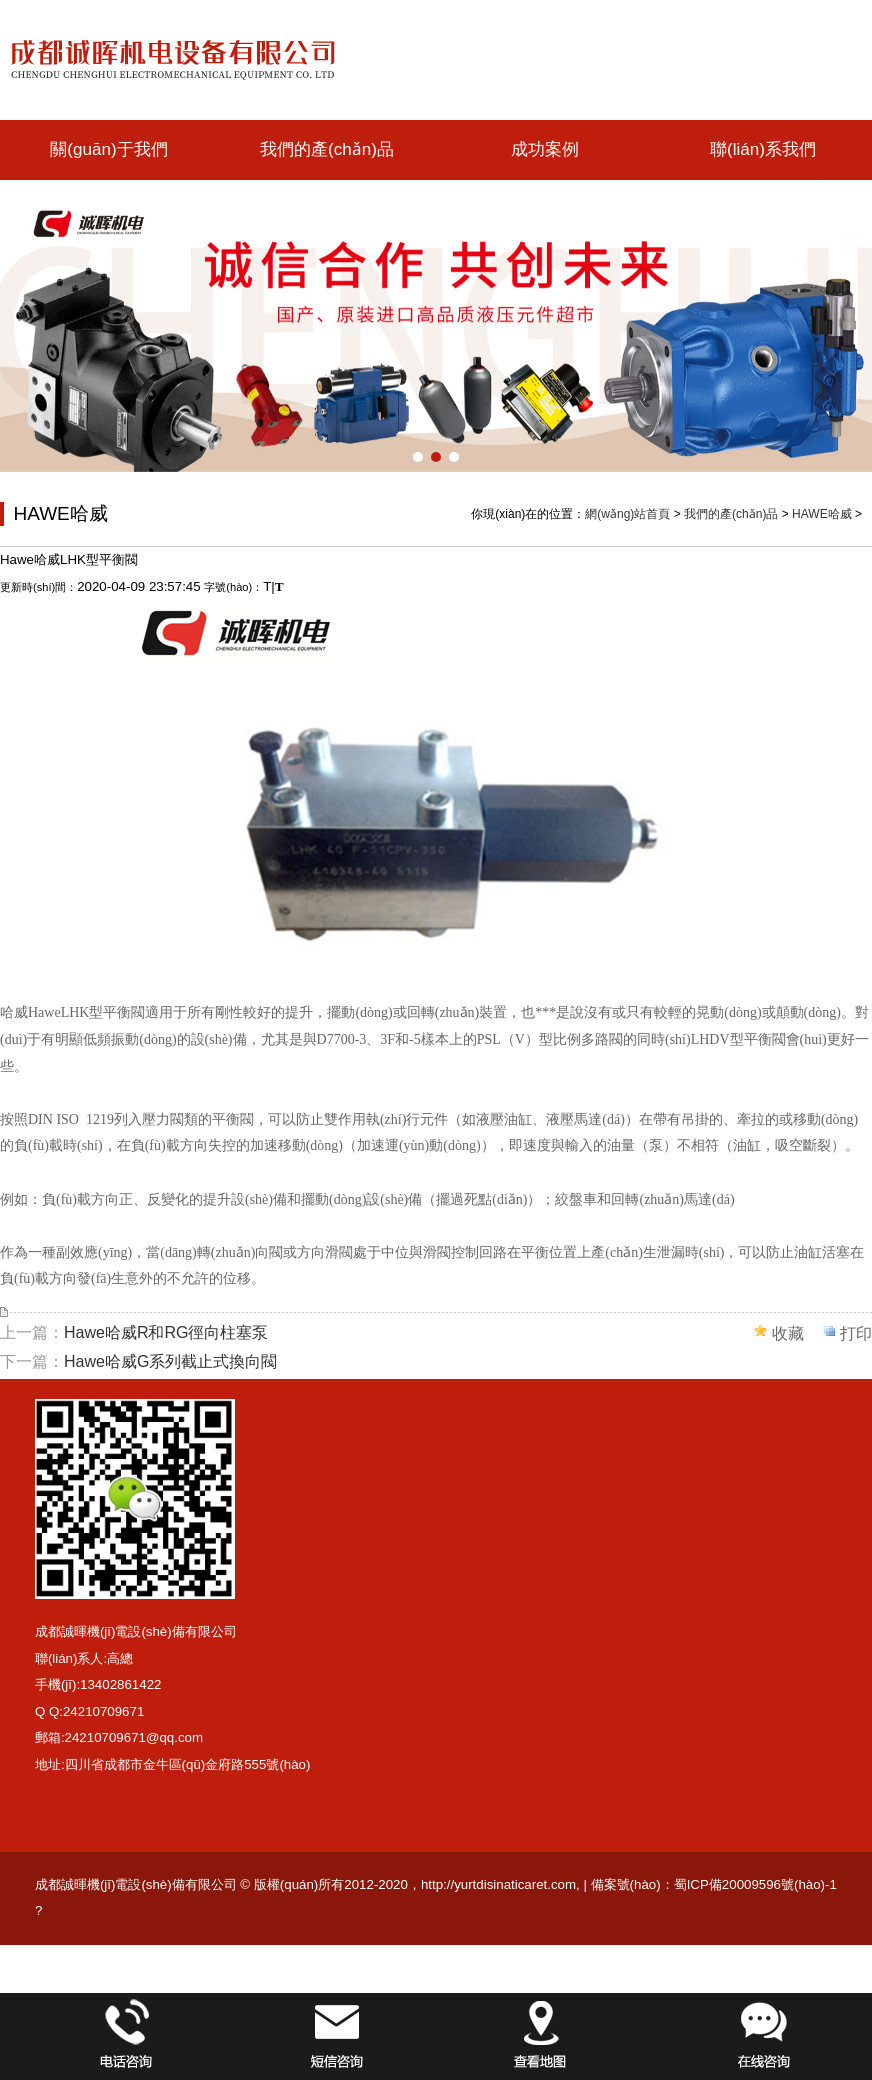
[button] (418, 457)
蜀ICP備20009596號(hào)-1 (755, 1884)
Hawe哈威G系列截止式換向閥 (170, 1361)
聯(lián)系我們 (763, 149)
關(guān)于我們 (108, 149)
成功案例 (545, 149)
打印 (856, 1333)
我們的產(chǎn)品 (327, 149)
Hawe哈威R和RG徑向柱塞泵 (166, 1332)
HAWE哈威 (822, 514)
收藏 (788, 1333)
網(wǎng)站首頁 (627, 514)
